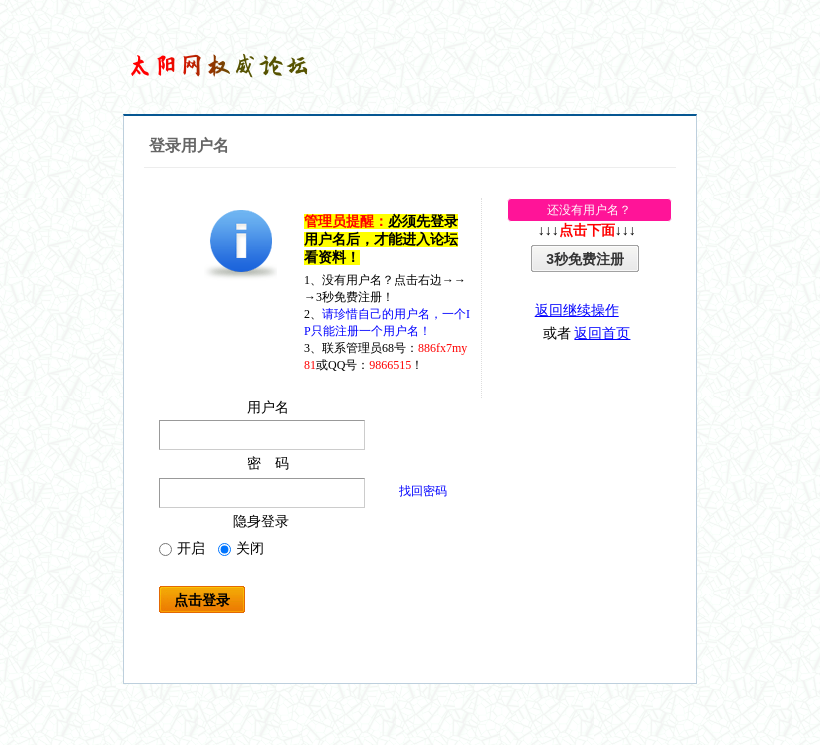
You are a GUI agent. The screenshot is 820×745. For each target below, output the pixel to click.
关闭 (241, 548)
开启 (182, 548)
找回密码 (423, 491)
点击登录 (202, 600)
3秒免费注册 (585, 259)
